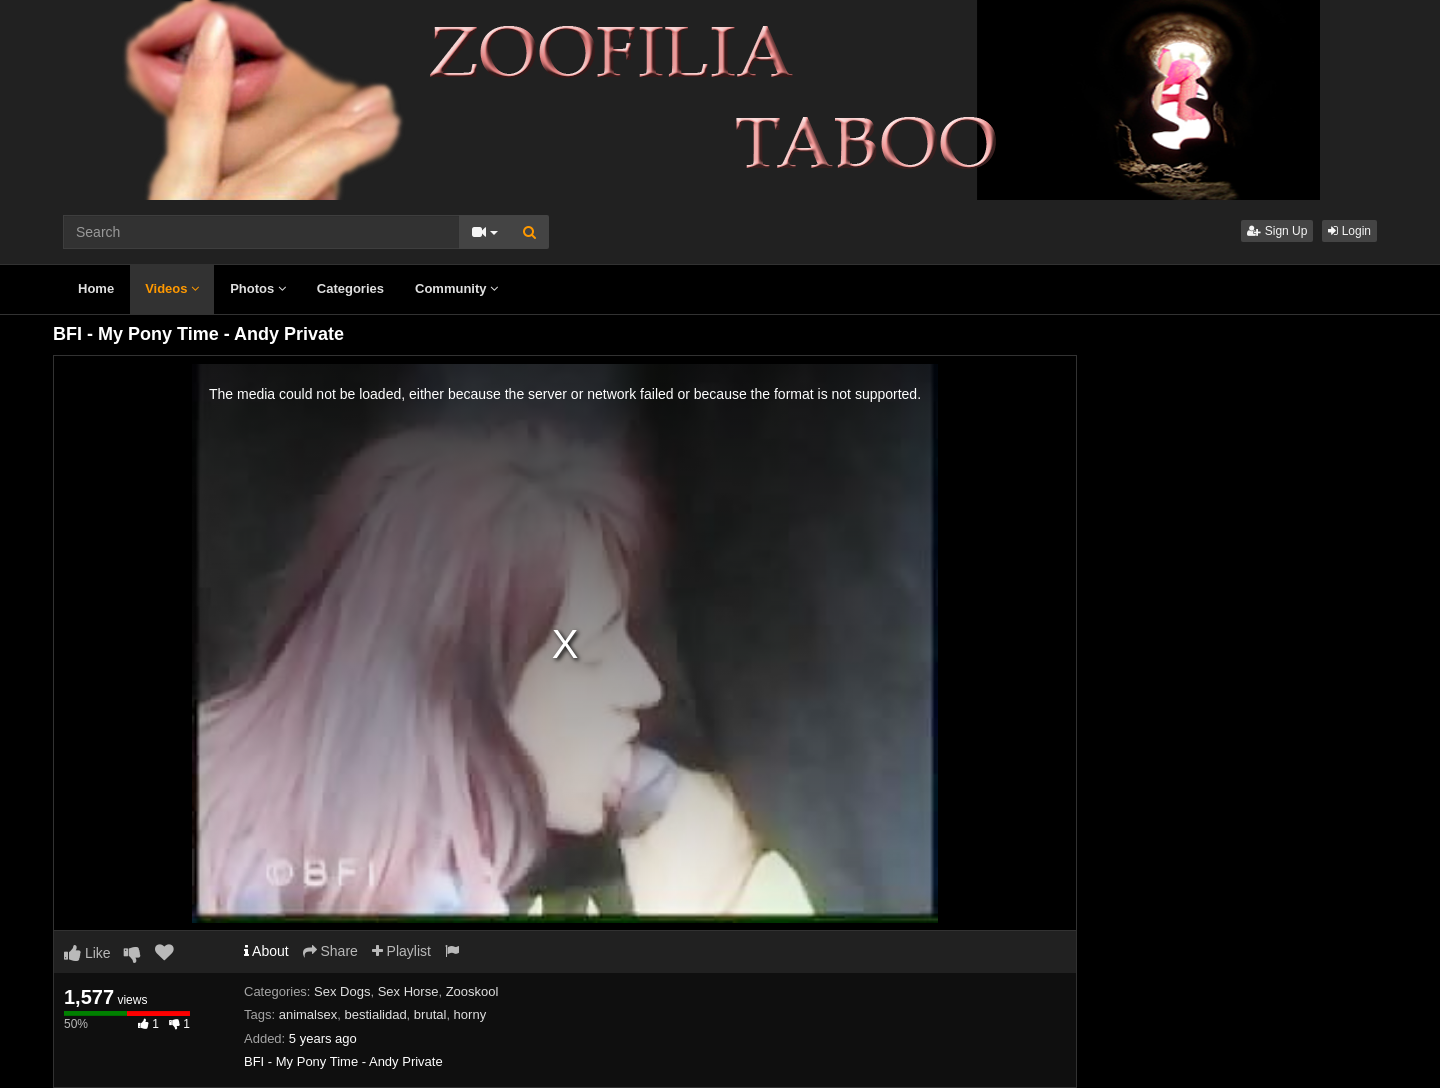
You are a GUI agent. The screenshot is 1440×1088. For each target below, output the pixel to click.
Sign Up (1277, 231)
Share (330, 951)
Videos (172, 288)
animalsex (308, 1014)
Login (1349, 231)
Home (96, 288)
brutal (430, 1014)
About (266, 951)
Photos (258, 288)
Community (456, 288)
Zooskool (472, 991)
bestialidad (375, 1014)
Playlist (401, 951)
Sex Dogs (342, 991)
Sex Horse (408, 991)
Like (87, 953)
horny (470, 1014)
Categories (350, 288)
